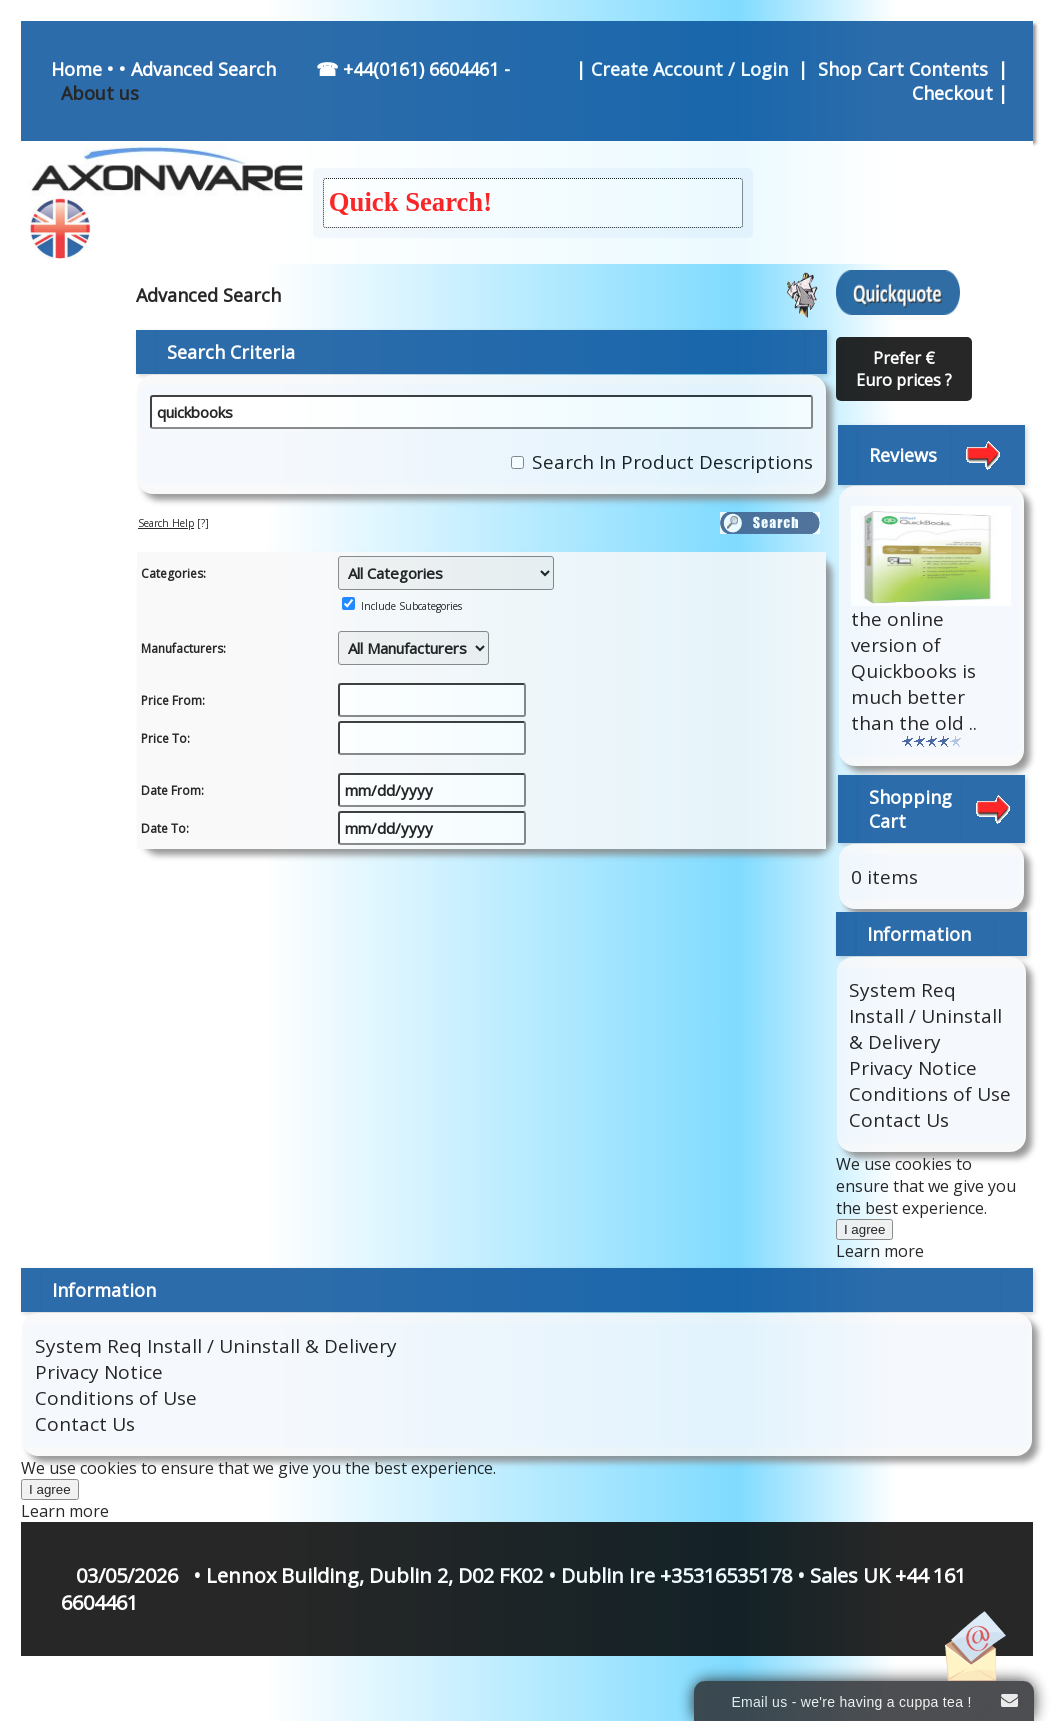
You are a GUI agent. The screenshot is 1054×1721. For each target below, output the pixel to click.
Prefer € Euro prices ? (904, 369)
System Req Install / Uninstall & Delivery (925, 1016)
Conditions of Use (930, 1094)
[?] (173, 523)
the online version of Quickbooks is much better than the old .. (914, 671)
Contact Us (899, 1120)
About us (100, 93)
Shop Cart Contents (903, 69)
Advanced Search (203, 69)
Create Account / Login (692, 69)
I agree (865, 1229)
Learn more (880, 1251)
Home (76, 69)
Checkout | (962, 93)
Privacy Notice (913, 1068)
